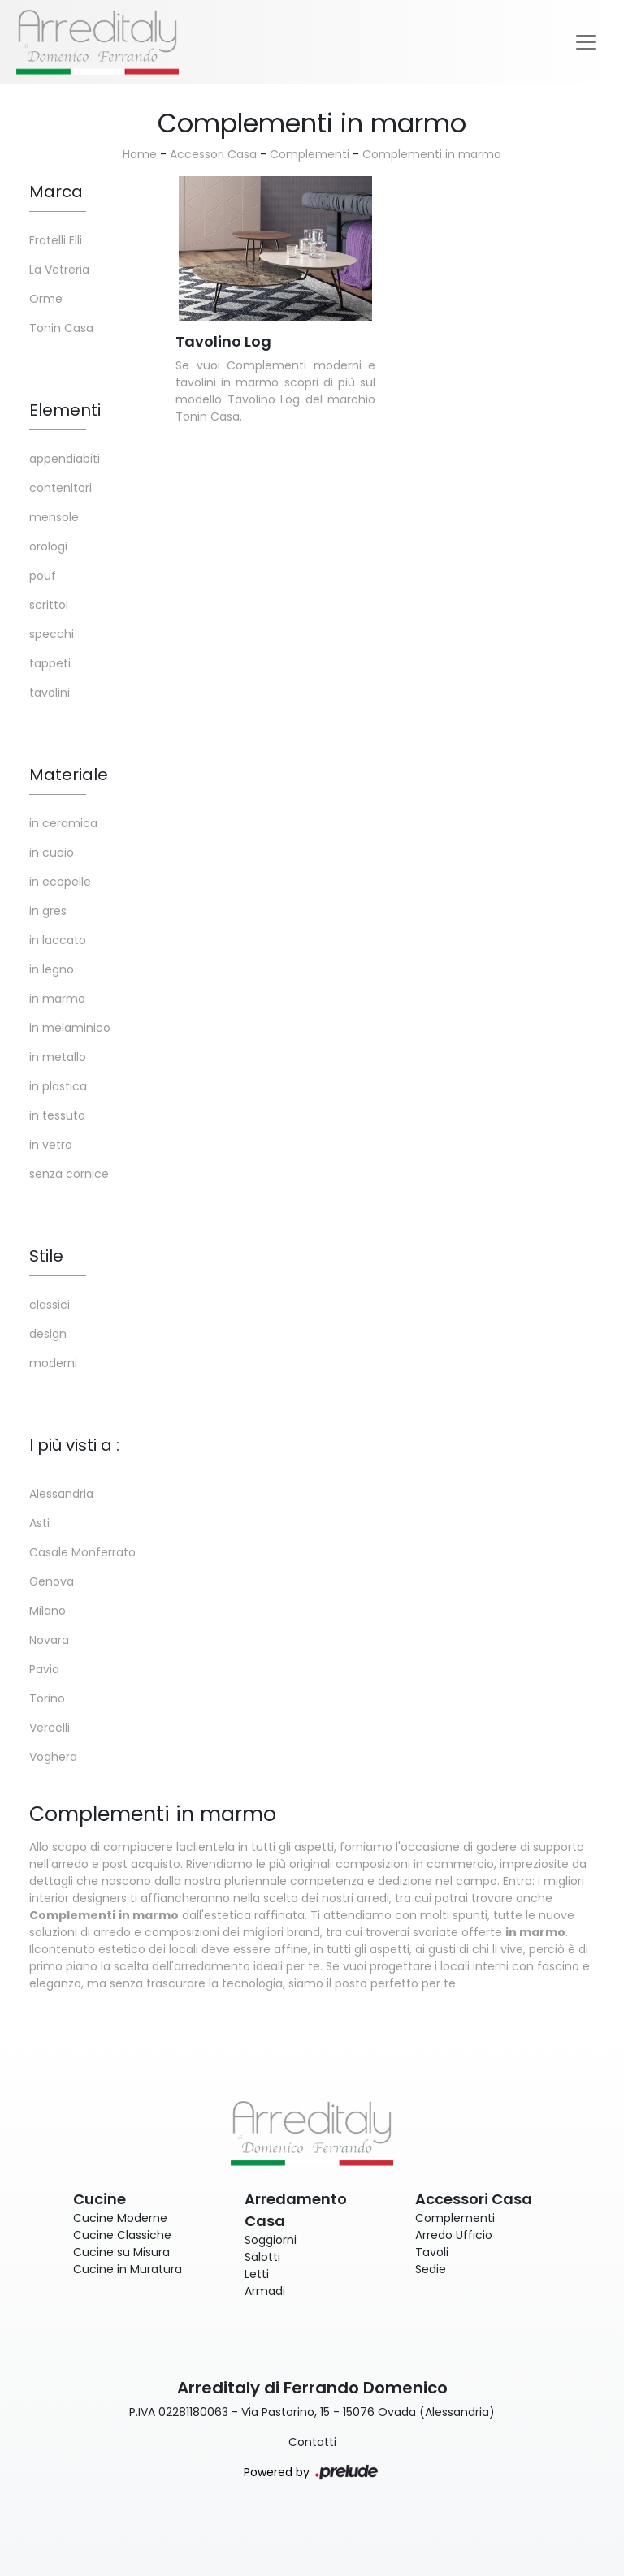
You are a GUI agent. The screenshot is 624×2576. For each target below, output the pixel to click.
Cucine (99, 2199)
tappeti (50, 663)
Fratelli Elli (55, 240)
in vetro (50, 1145)
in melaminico (69, 1028)
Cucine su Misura (121, 2252)
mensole (54, 517)
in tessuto (57, 1115)
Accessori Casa (213, 154)
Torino (47, 1698)
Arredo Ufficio (453, 2235)
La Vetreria (59, 269)
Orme (46, 299)
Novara (49, 1640)
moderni (53, 1363)
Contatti (312, 2442)
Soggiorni (271, 2240)
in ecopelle (60, 882)
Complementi (309, 154)
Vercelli (49, 1727)
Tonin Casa (61, 328)
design (48, 1334)
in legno (51, 969)
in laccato (57, 940)
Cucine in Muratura (127, 2269)
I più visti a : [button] (74, 1445)
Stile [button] (46, 1256)
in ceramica (63, 823)
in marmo (57, 998)
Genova (51, 1581)
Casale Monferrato (82, 1552)
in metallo (57, 1057)
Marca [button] (56, 191)
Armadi (265, 2291)
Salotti (262, 2257)
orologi (48, 546)
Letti (257, 2274)
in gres (48, 911)
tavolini (49, 692)
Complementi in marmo (431, 154)
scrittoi (48, 605)
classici (49, 1305)
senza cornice (69, 1174)
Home (140, 154)
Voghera (53, 1757)
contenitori (60, 488)
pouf (42, 575)
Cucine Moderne (120, 2218)
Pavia (44, 1669)
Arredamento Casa (296, 2210)
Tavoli (431, 2252)
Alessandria (61, 1494)
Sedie (430, 2269)
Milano (47, 1611)
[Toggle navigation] (586, 42)
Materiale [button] (68, 774)
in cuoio (51, 852)
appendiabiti (64, 459)
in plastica (58, 1086)
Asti (39, 1523)
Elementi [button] (65, 410)
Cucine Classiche (122, 2235)
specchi (51, 634)
